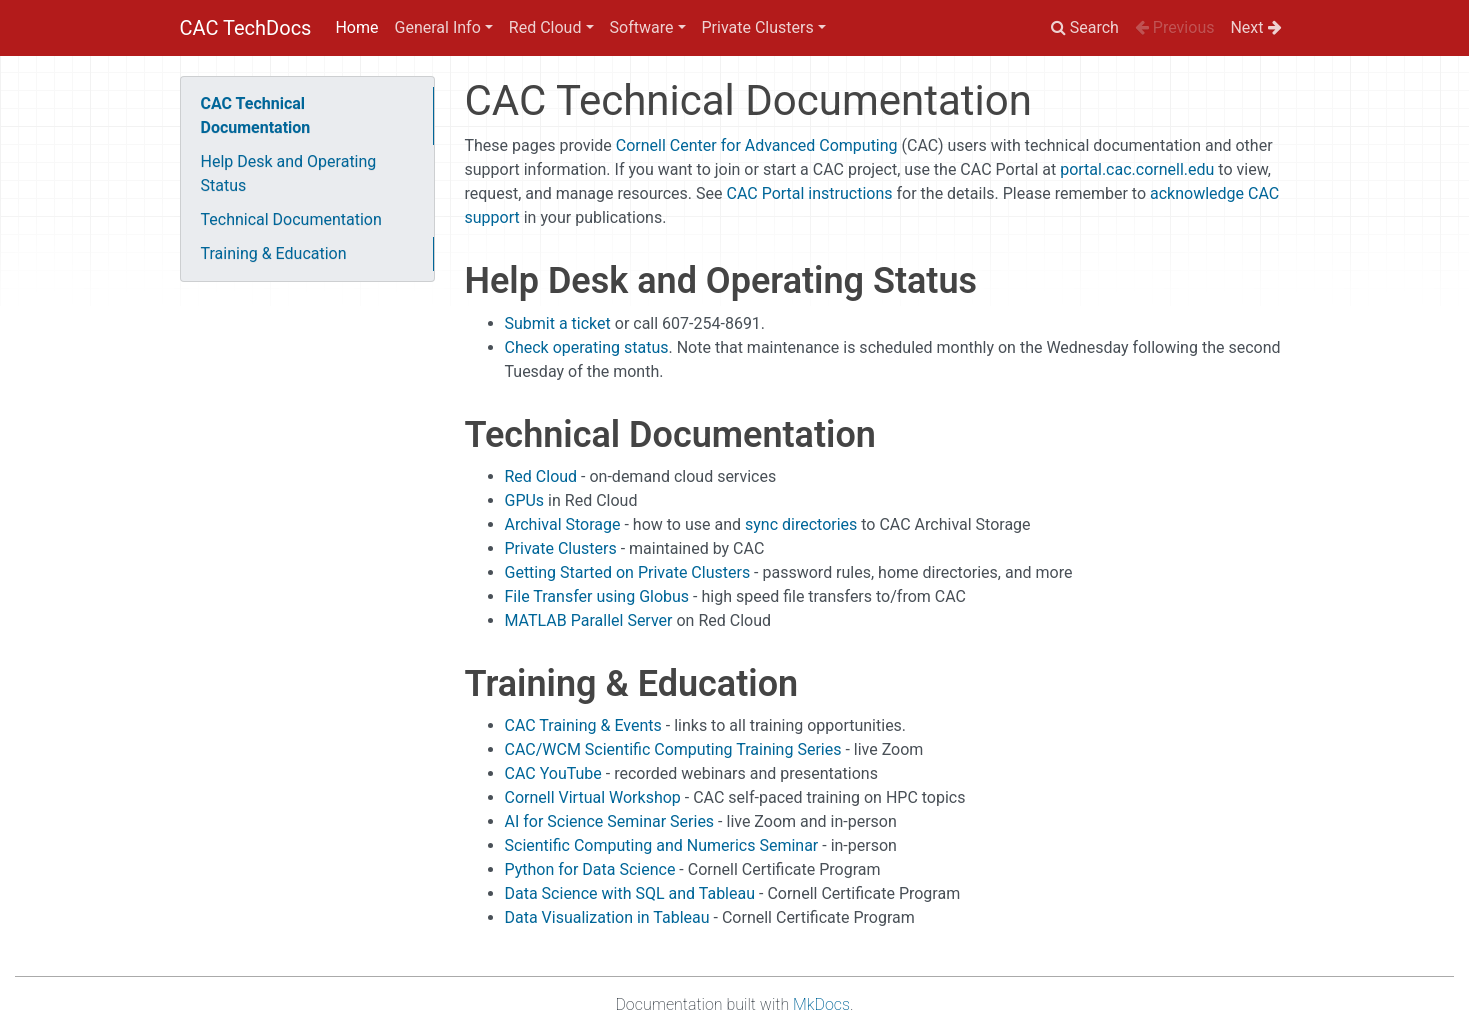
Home (356, 27)
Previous (1175, 27)
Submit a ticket (558, 323)
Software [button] (642, 27)
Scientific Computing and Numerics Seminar (662, 845)
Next (1255, 27)
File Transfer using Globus (597, 596)
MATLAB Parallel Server (589, 620)
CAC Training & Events (583, 725)
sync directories (801, 524)
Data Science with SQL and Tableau (630, 893)
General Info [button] (438, 27)
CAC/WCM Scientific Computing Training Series (673, 749)
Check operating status (587, 347)
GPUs (525, 500)
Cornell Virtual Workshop (593, 797)
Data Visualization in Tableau (607, 917)
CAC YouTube (553, 773)
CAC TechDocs (246, 28)
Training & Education (274, 253)
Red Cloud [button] (545, 27)
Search (1085, 27)
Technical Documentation (291, 219)
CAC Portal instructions (809, 193)
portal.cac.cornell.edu (1137, 169)
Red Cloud (541, 476)
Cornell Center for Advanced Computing (757, 145)
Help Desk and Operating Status (289, 173)
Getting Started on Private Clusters (628, 572)
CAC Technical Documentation (256, 115)
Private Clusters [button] (758, 27)
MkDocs (821, 1004)
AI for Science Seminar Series (610, 821)
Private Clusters (561, 548)
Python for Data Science (590, 869)
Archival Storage (563, 524)
